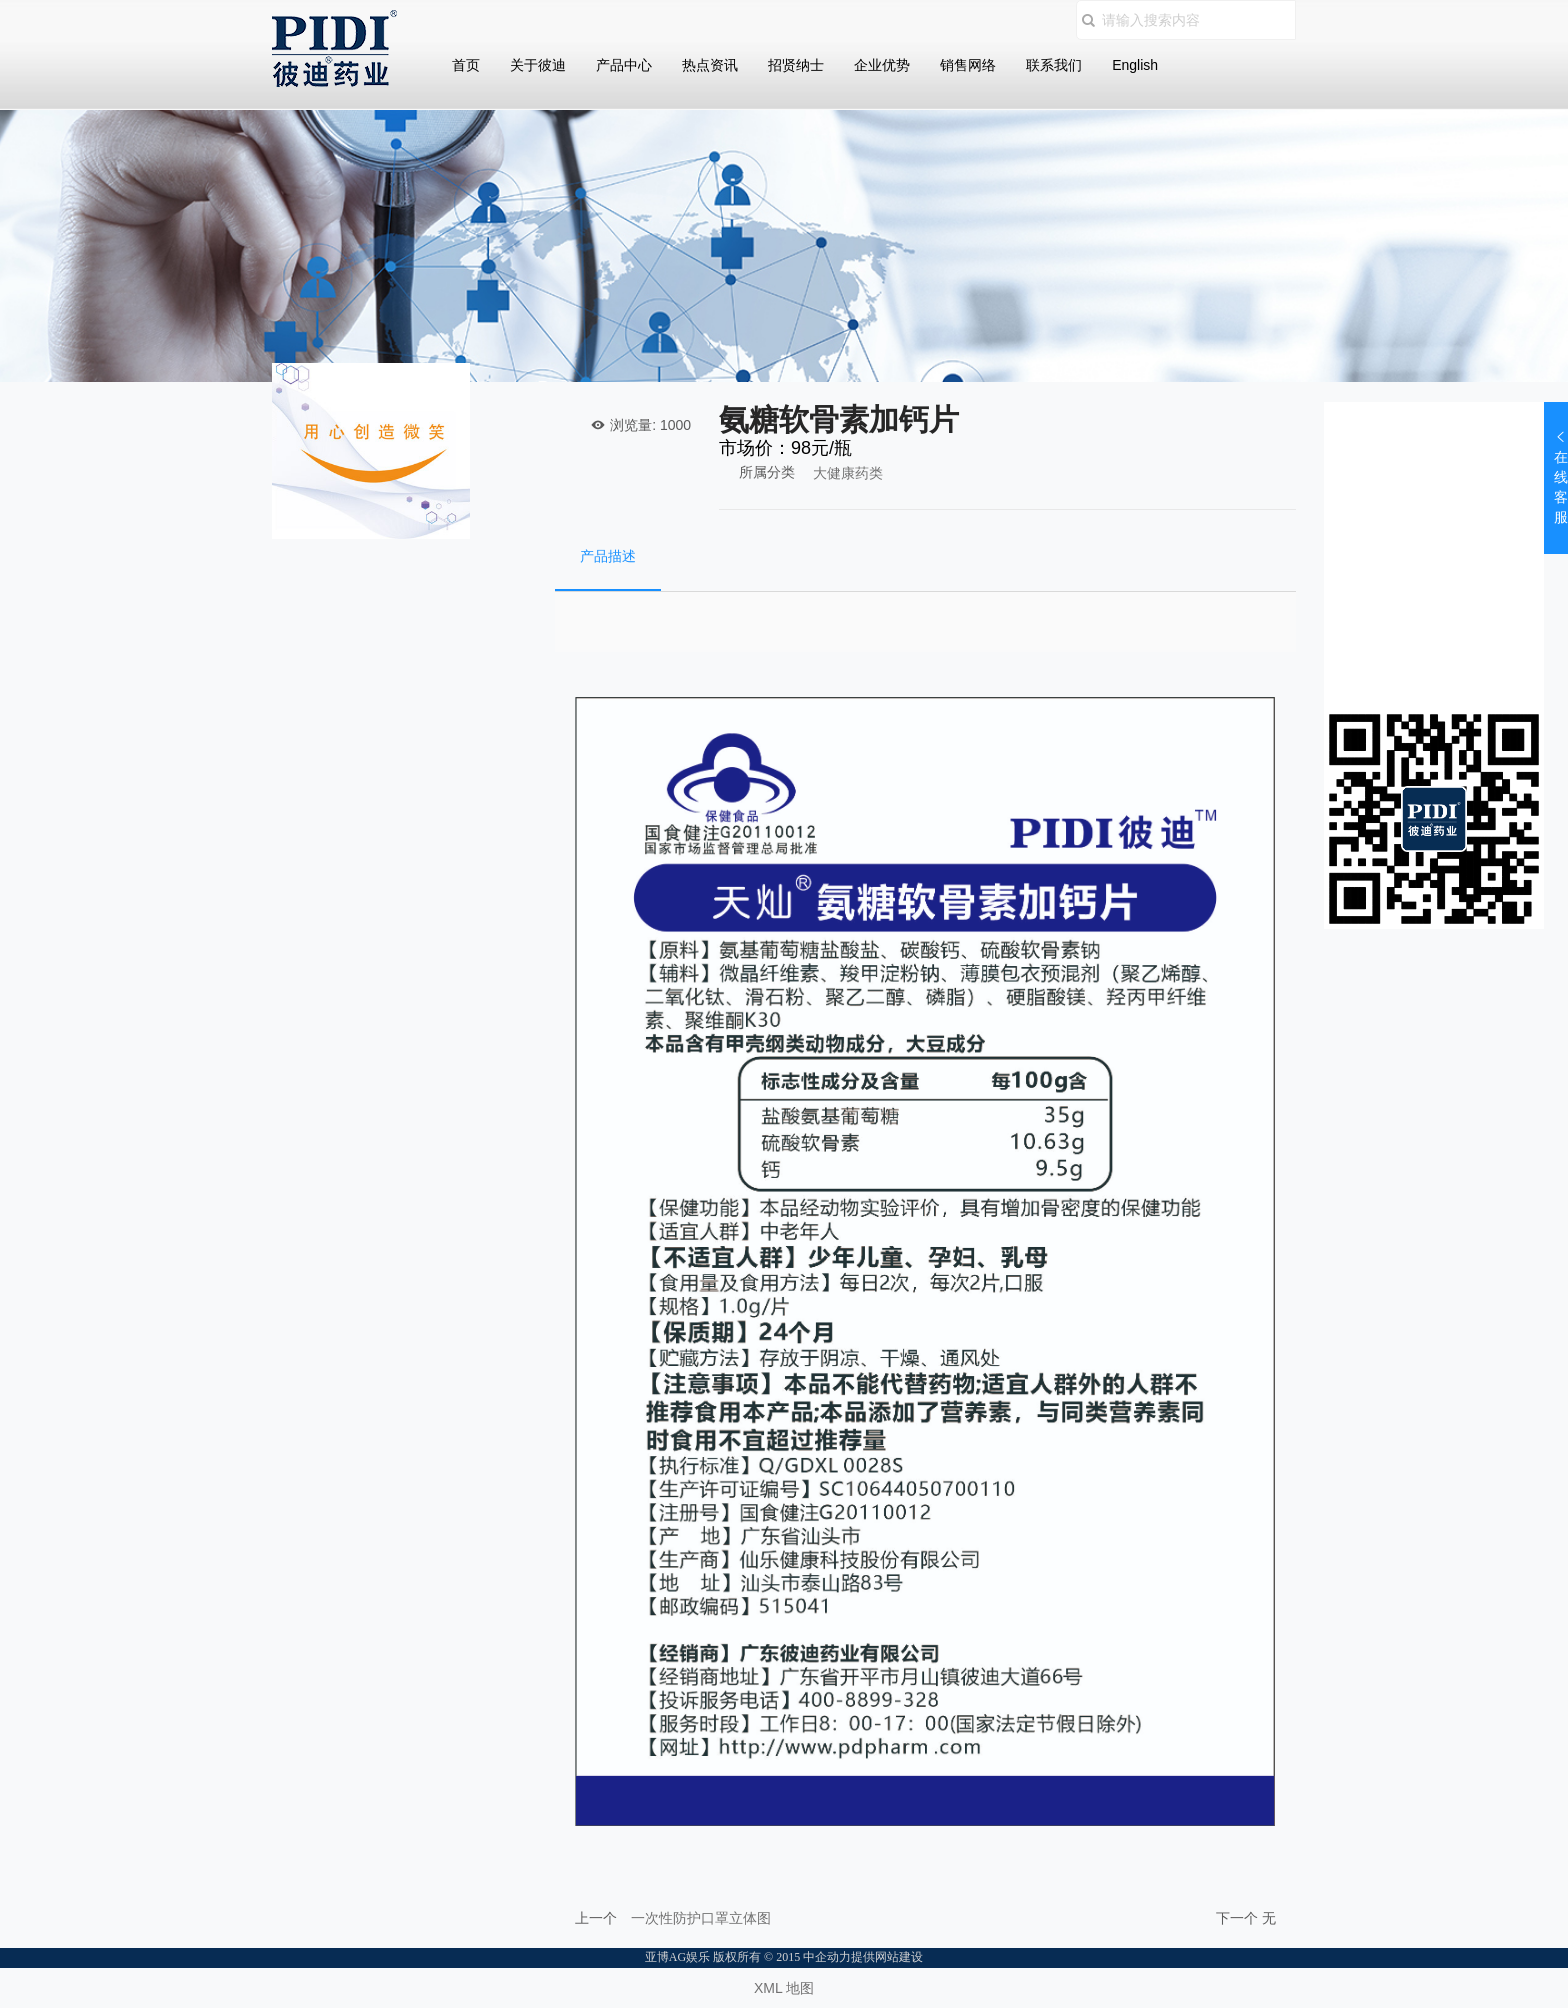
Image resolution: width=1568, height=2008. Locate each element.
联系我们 (1054, 65)
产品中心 (624, 65)
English (1135, 65)
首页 (466, 65)
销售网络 (968, 65)
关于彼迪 (538, 65)
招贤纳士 (796, 65)
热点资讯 (710, 65)
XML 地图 (784, 1988)
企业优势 (882, 65)
